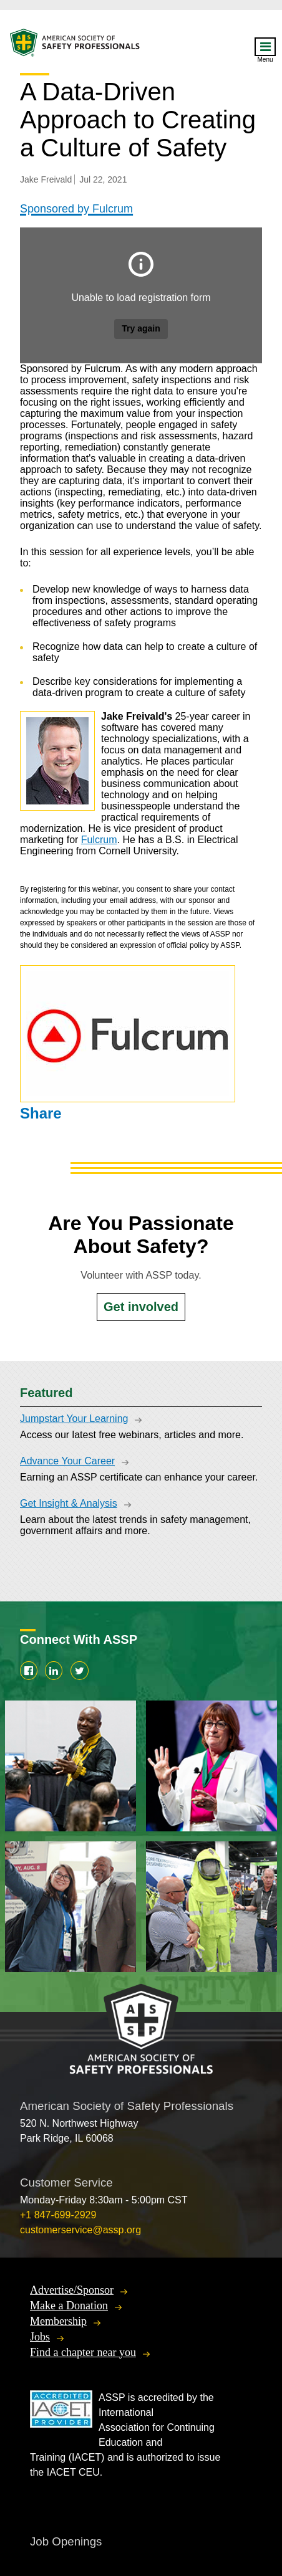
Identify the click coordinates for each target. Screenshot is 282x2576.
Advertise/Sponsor (72, 2290)
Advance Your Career (67, 1461)
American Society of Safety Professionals (75, 46)
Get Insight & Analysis (68, 1503)
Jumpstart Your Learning (74, 1418)
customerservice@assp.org (80, 2230)
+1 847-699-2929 (58, 2215)
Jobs (40, 2336)
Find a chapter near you (83, 2352)
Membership (58, 2321)
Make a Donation (69, 2305)
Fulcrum (99, 839)
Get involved (141, 1307)
